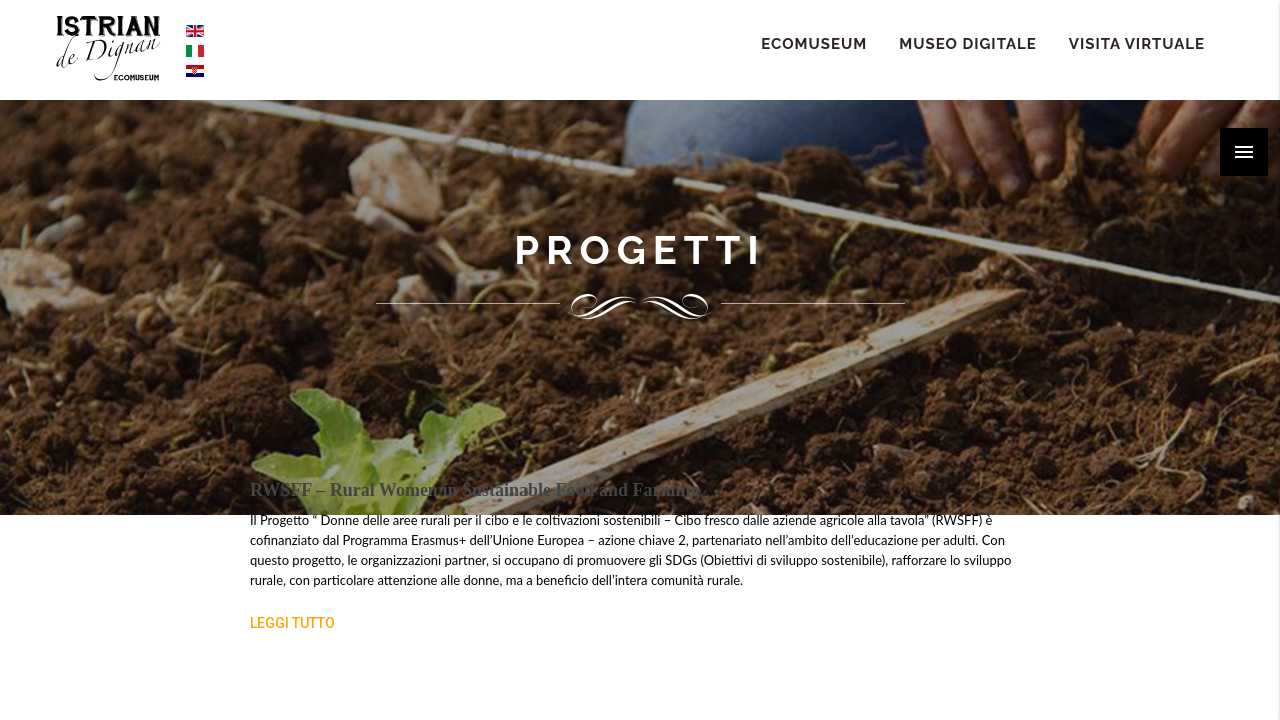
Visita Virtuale (1137, 44)
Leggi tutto (292, 623)
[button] (1244, 152)
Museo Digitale (968, 44)
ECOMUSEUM (814, 44)
